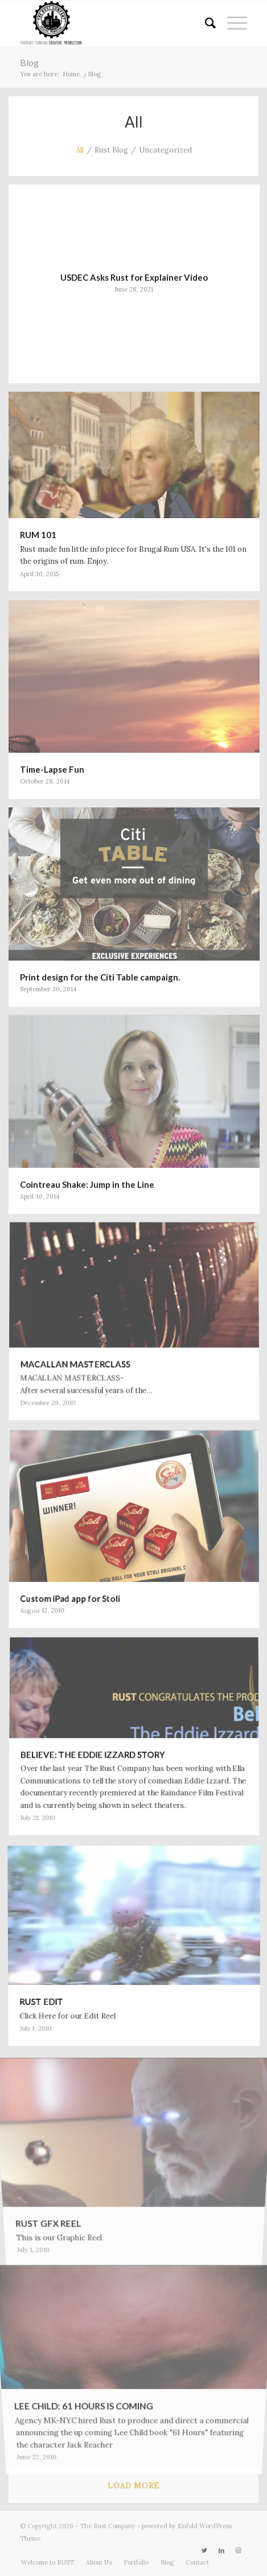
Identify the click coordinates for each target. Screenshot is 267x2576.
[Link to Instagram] (238, 2550)
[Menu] (231, 23)
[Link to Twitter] (204, 2550)
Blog (29, 62)
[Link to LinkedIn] (221, 2550)
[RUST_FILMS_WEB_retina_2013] (111, 23)
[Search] (205, 23)
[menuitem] (205, 23)
